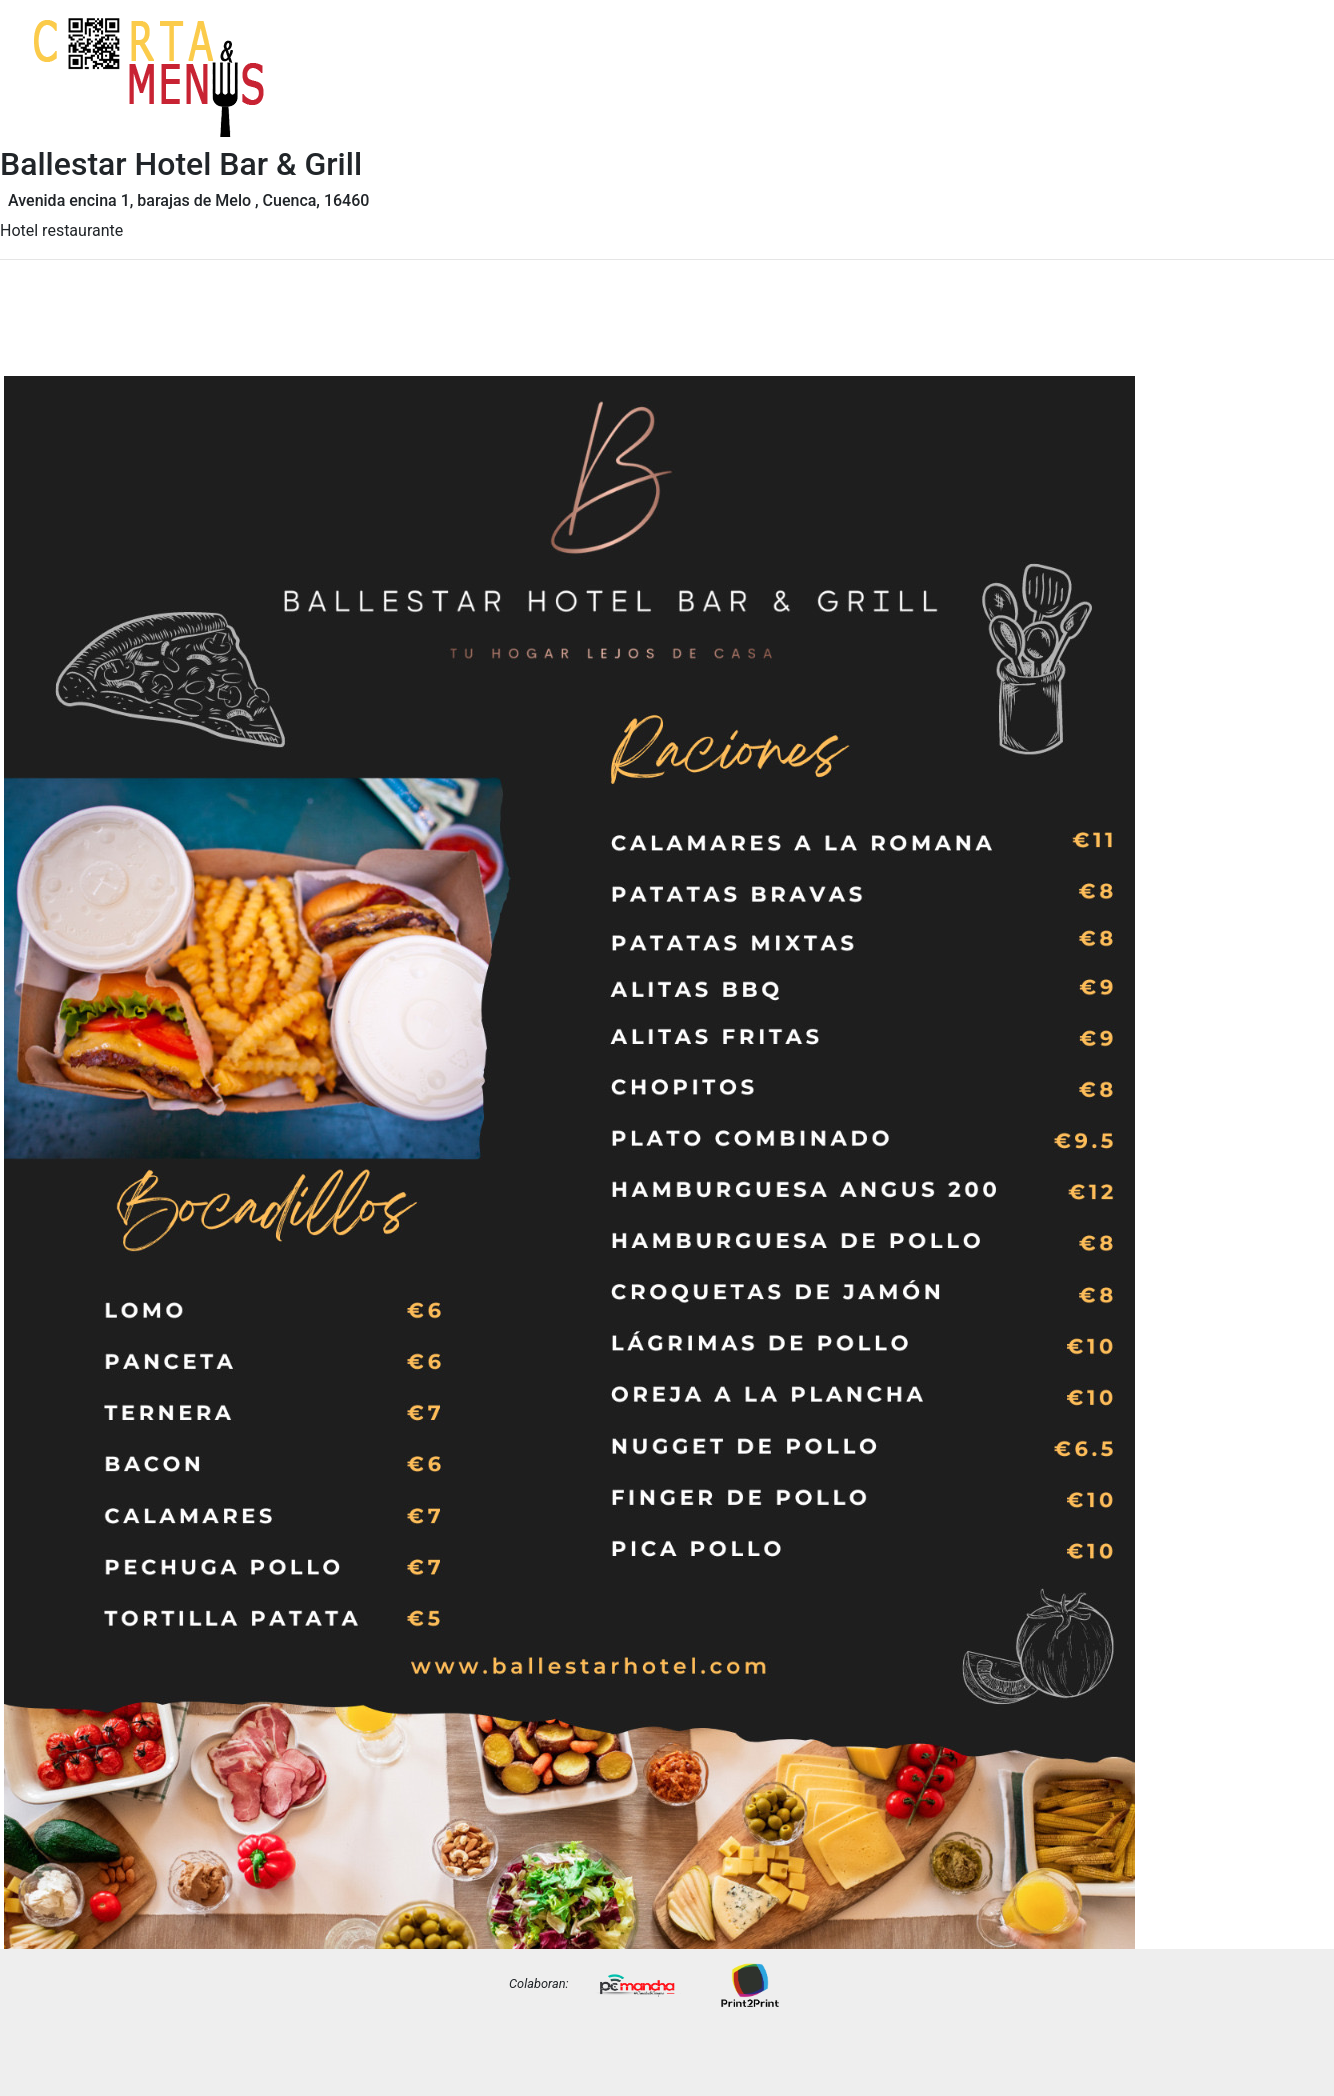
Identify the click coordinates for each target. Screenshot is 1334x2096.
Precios (1275, 93)
